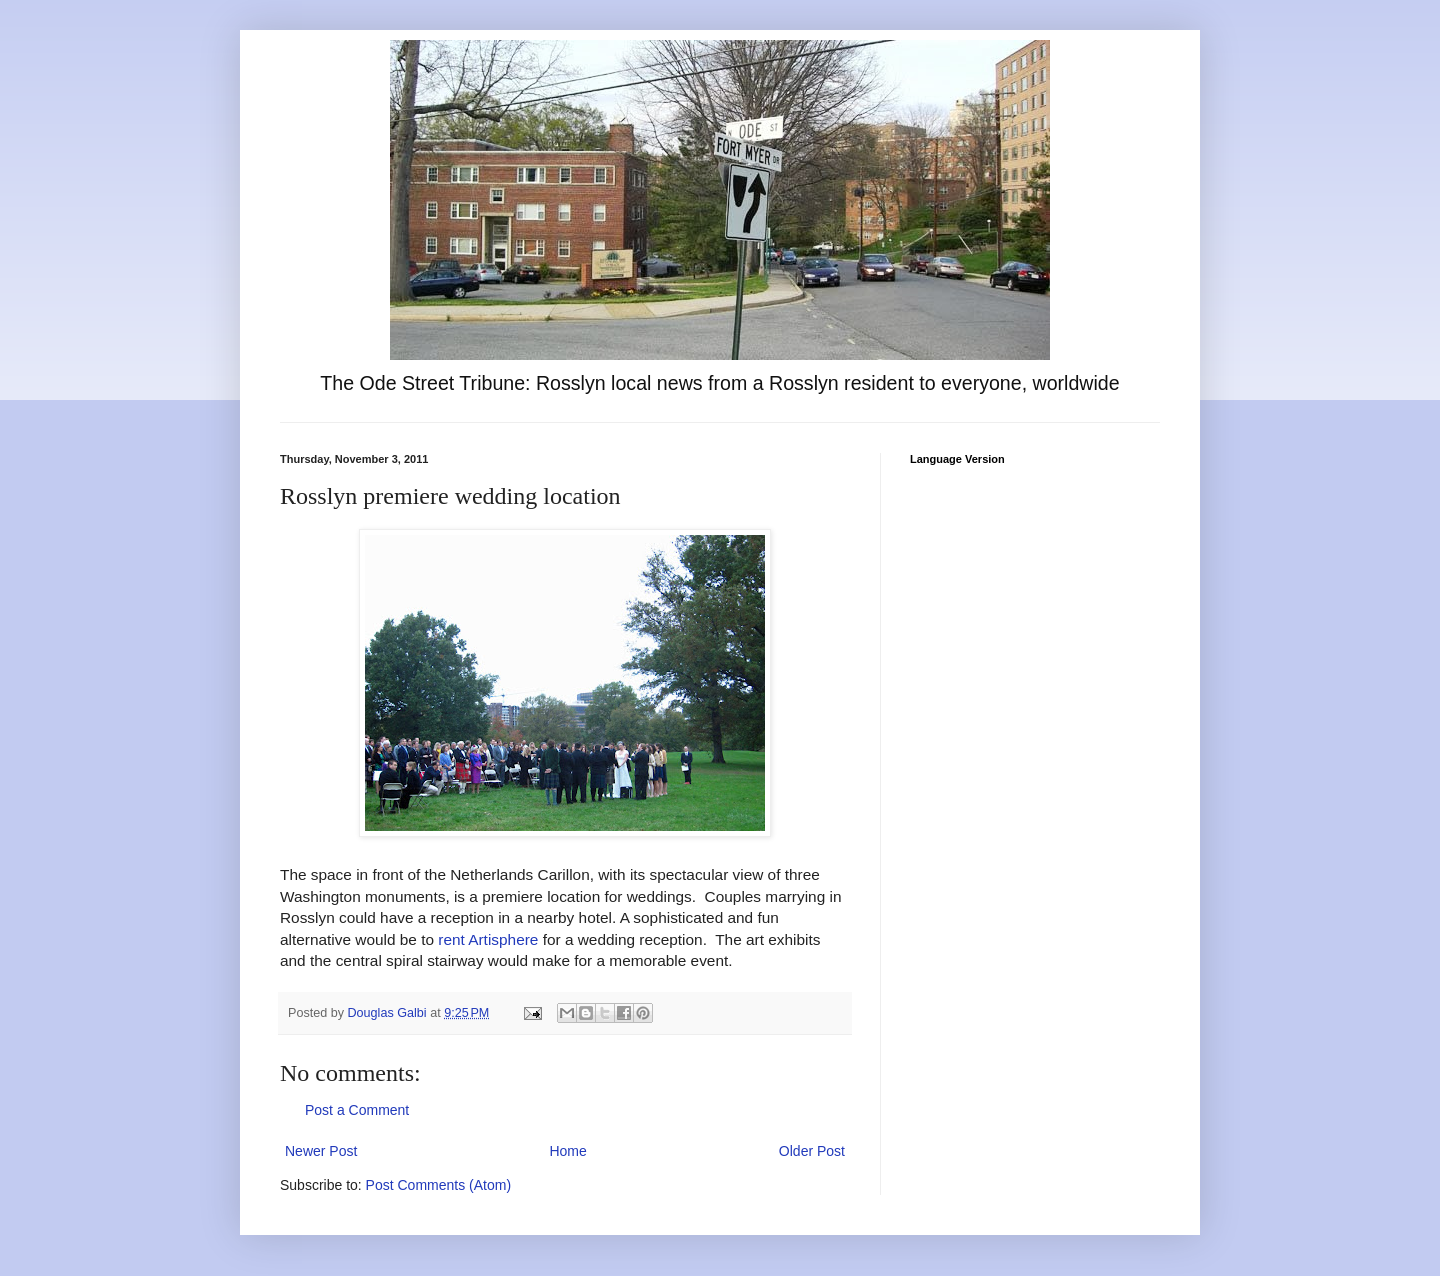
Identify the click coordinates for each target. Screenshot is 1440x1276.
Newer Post (321, 1151)
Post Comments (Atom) (438, 1185)
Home (567, 1151)
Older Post (812, 1151)
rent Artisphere (488, 939)
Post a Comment (357, 1110)
